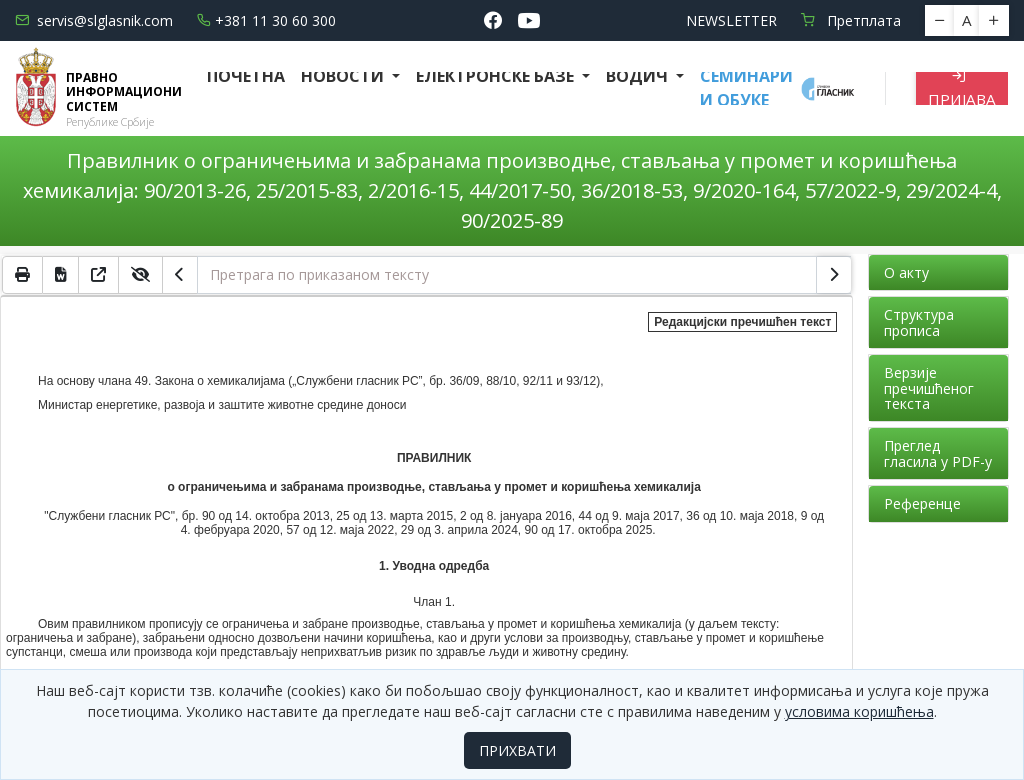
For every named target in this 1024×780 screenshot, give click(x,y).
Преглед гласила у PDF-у (938, 453)
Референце (922, 503)
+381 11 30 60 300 (266, 20)
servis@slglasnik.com (94, 20)
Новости (344, 76)
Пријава (962, 88)
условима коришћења (859, 711)
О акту (906, 272)
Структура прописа (919, 322)
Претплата (851, 20)
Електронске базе (497, 76)
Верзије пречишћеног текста (929, 388)
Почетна (246, 76)
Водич (639, 76)
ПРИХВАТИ (517, 750)
